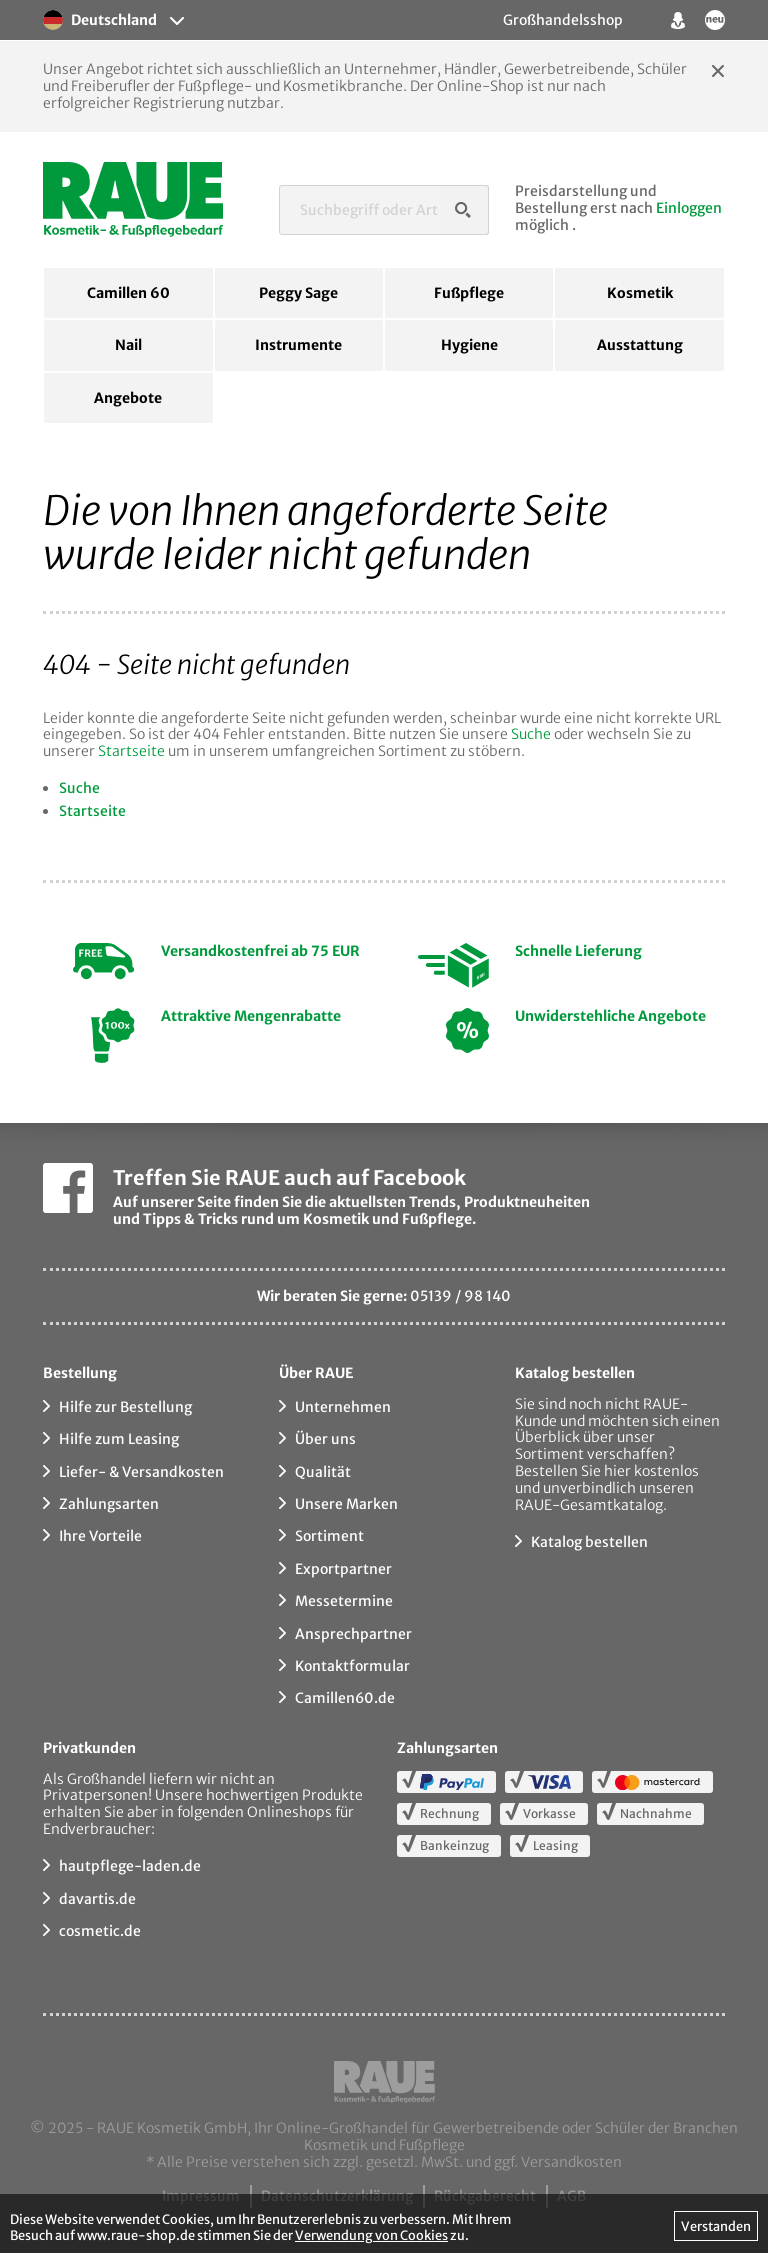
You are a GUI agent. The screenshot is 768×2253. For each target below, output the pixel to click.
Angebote (128, 398)
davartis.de (97, 1899)
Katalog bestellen (589, 1542)
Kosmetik (640, 293)
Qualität (323, 1472)
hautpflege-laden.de (130, 1866)
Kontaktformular (352, 1666)
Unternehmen (343, 1407)
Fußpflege (469, 293)
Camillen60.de (345, 1698)
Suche (531, 734)
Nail (128, 345)
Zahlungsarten (109, 1504)
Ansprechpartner (353, 1634)
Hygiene (469, 345)
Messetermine (344, 1601)
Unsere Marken (346, 1504)
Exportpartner (343, 1569)
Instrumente (298, 345)
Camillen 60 (128, 293)
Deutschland (100, 20)
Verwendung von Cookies (371, 2235)
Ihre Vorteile (100, 1536)
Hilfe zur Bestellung (125, 1407)
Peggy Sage (298, 293)
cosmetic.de (100, 1931)
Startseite (131, 751)
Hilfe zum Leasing (119, 1439)
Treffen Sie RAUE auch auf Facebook (289, 1177)
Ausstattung (640, 345)
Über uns (325, 1439)
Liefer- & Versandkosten (141, 1472)
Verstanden (716, 2226)
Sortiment (329, 1536)
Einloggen (689, 208)
